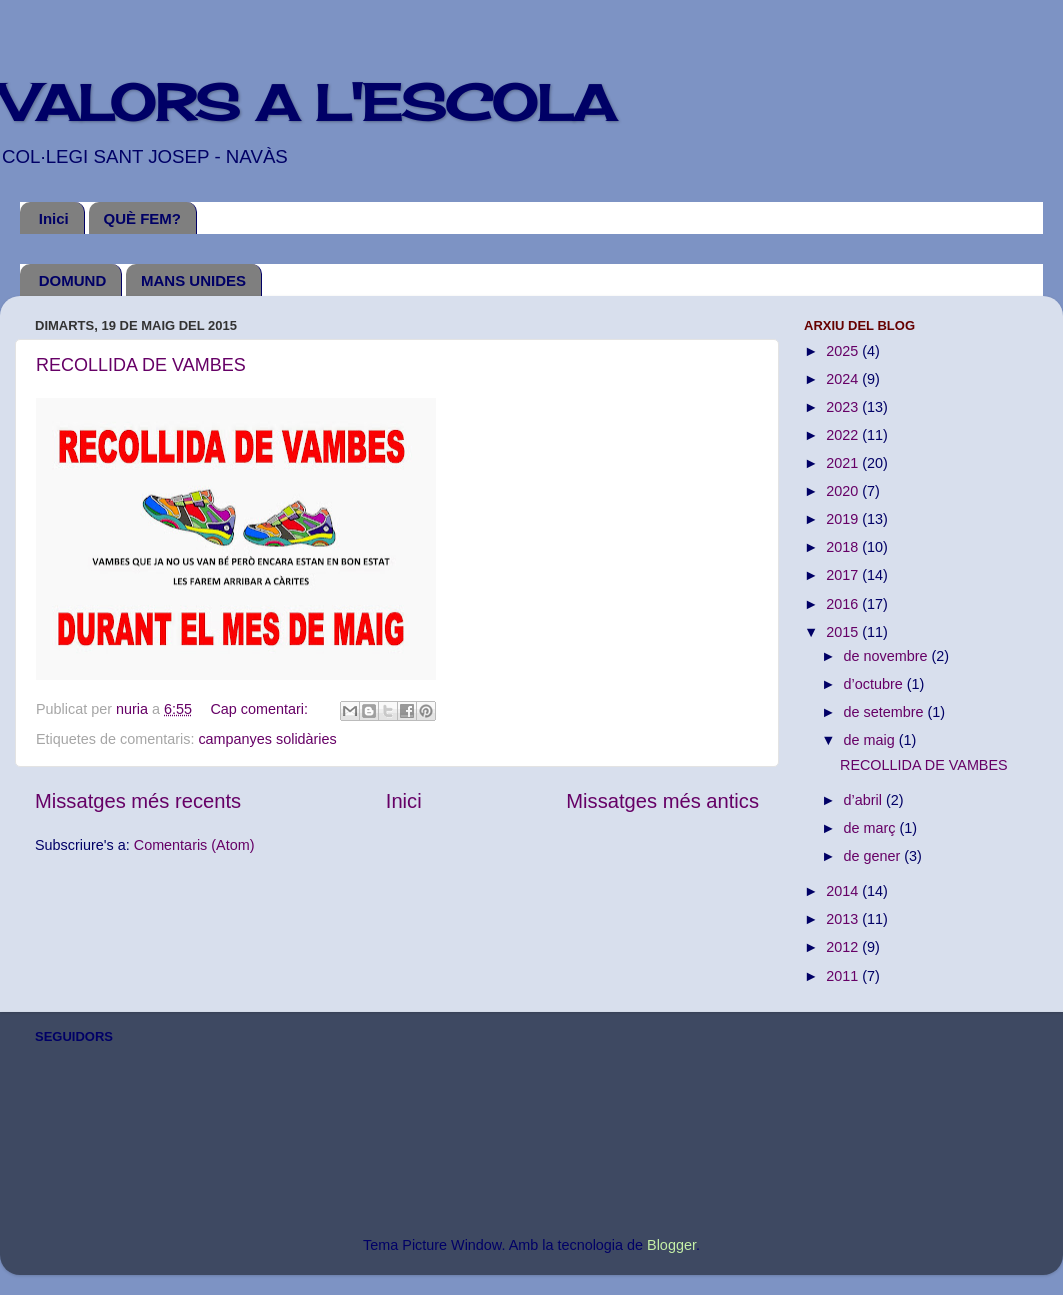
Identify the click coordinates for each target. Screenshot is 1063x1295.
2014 (844, 891)
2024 (844, 379)
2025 (844, 351)
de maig (871, 740)
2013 (844, 919)
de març (872, 828)
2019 (844, 519)
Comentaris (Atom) (194, 845)
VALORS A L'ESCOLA (307, 102)
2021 (844, 463)
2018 (844, 547)
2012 (844, 947)
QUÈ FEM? (143, 218)
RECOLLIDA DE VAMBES (141, 365)
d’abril (865, 800)
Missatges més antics (662, 801)
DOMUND (73, 280)
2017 (844, 575)
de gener (874, 856)
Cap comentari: (261, 709)
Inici (54, 218)
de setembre (886, 712)
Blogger (671, 1245)
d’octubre (875, 684)
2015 (844, 632)
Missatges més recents (138, 801)
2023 (844, 407)
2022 (844, 435)
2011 (844, 976)
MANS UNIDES (193, 280)
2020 (844, 491)
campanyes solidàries (267, 739)
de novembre (888, 656)
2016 (844, 604)
